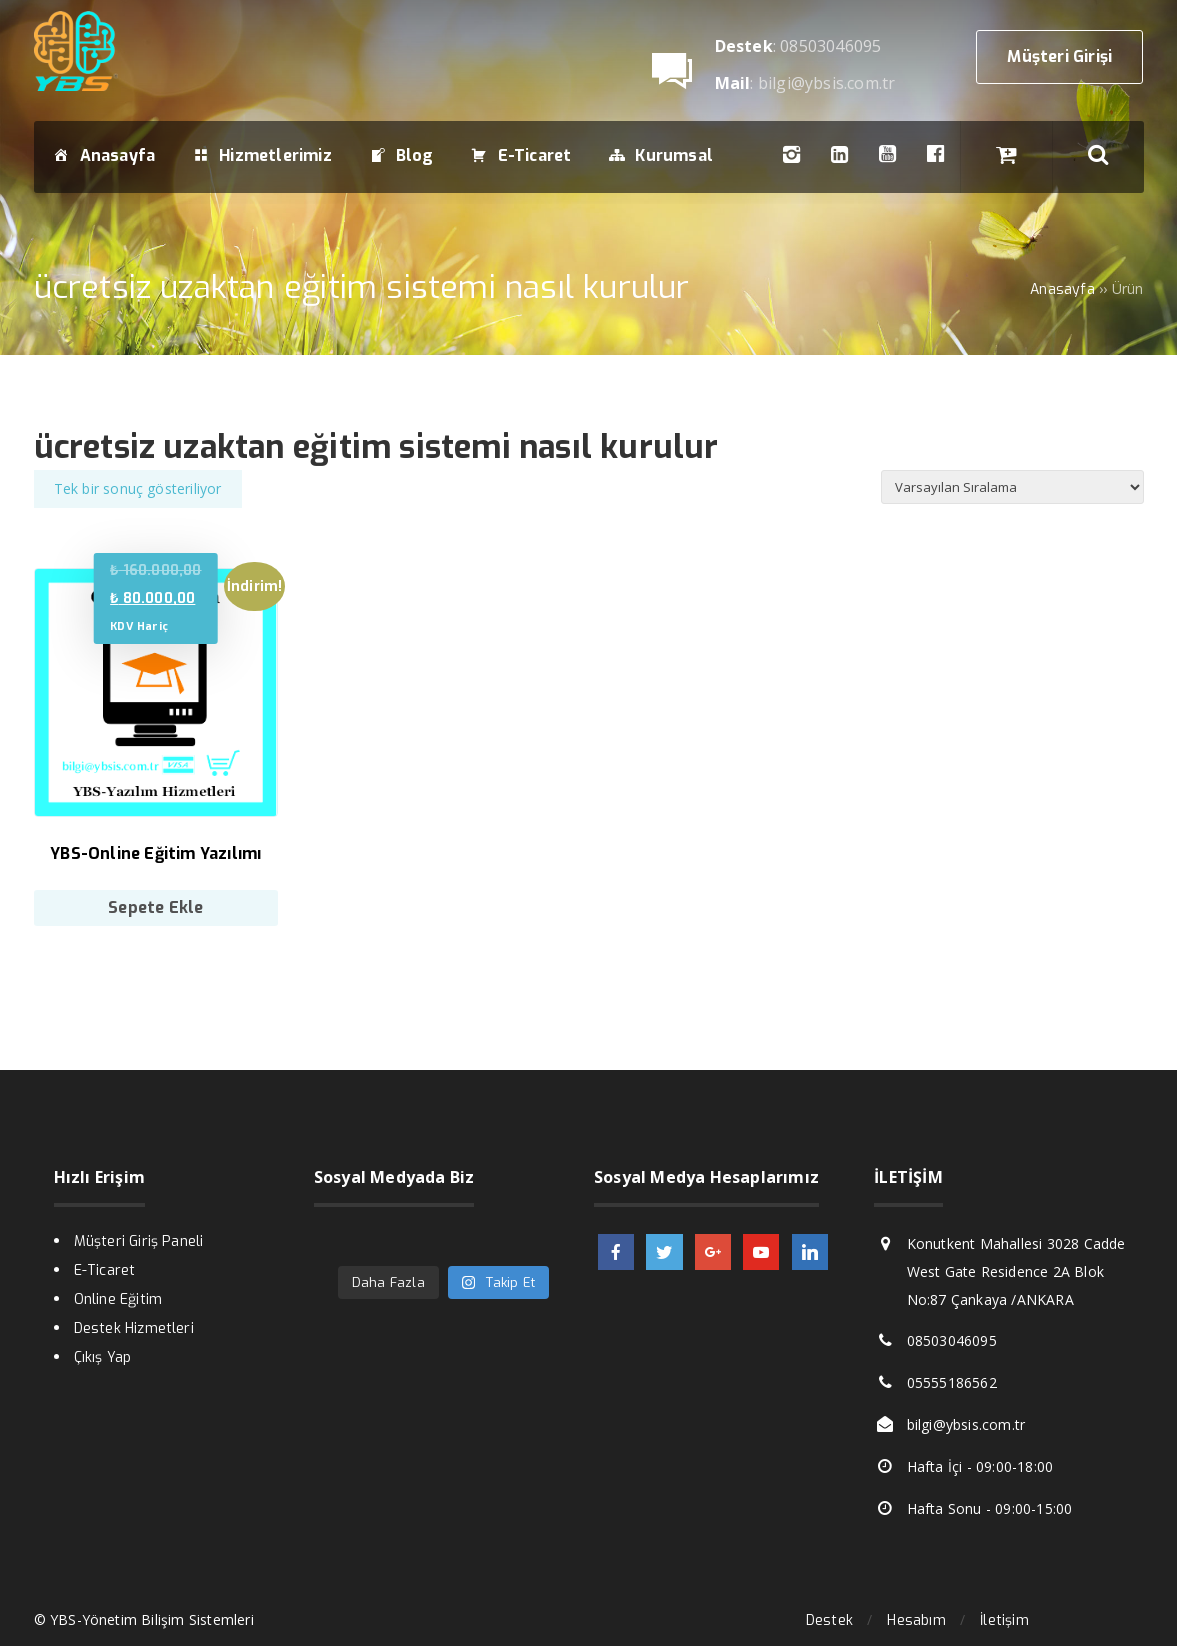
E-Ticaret (105, 1270)
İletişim (1004, 1620)
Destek (829, 1620)
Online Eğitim (118, 1299)
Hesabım (916, 1620)
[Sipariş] (1012, 487)
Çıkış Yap (103, 1357)
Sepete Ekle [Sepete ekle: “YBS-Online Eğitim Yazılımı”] (155, 907)
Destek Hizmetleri (134, 1328)
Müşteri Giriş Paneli (139, 1241)
